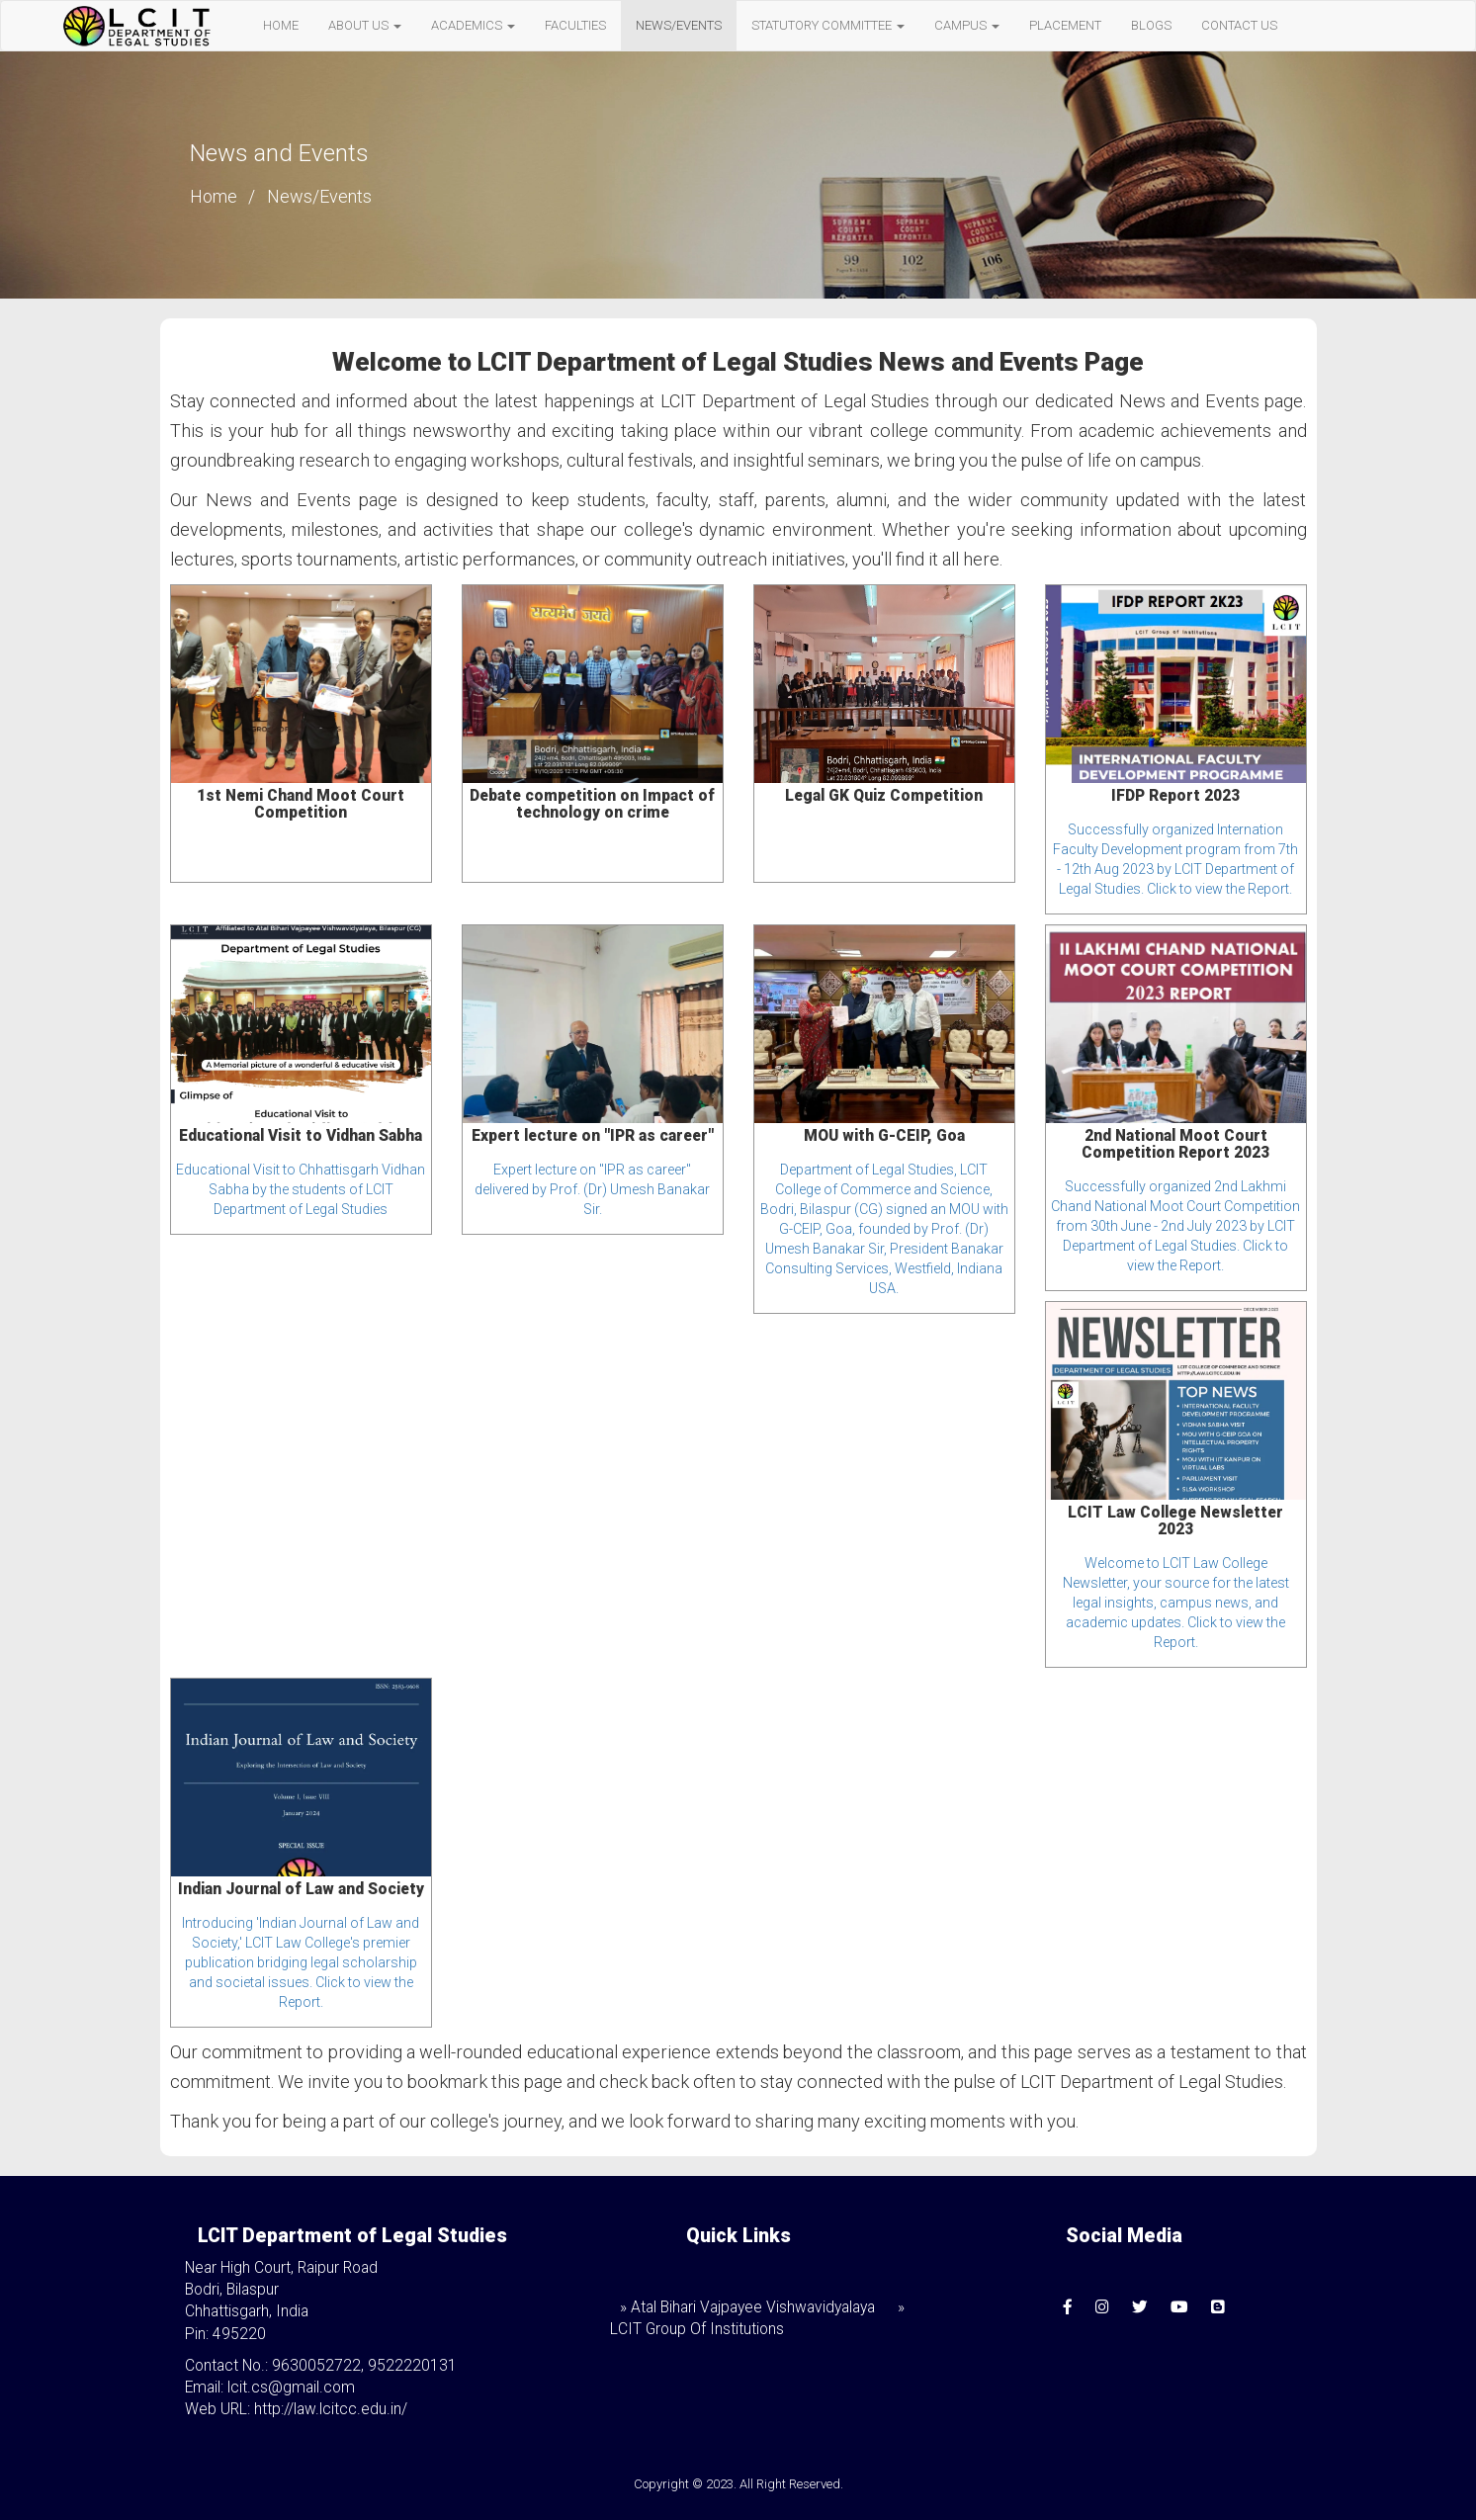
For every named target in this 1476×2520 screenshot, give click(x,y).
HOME (281, 25)
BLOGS (1151, 25)
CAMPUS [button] (966, 25)
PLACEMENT (1065, 25)
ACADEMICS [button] (473, 25)
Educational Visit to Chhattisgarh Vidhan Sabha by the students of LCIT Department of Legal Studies (300, 1189)
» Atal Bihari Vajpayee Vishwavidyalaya (747, 2307)
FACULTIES (575, 25)
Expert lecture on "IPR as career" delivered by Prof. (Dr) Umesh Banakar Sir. (592, 1189)
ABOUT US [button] (364, 25)
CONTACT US (1239, 25)
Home (213, 196)
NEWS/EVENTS (679, 25)
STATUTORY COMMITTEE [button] (828, 25)
